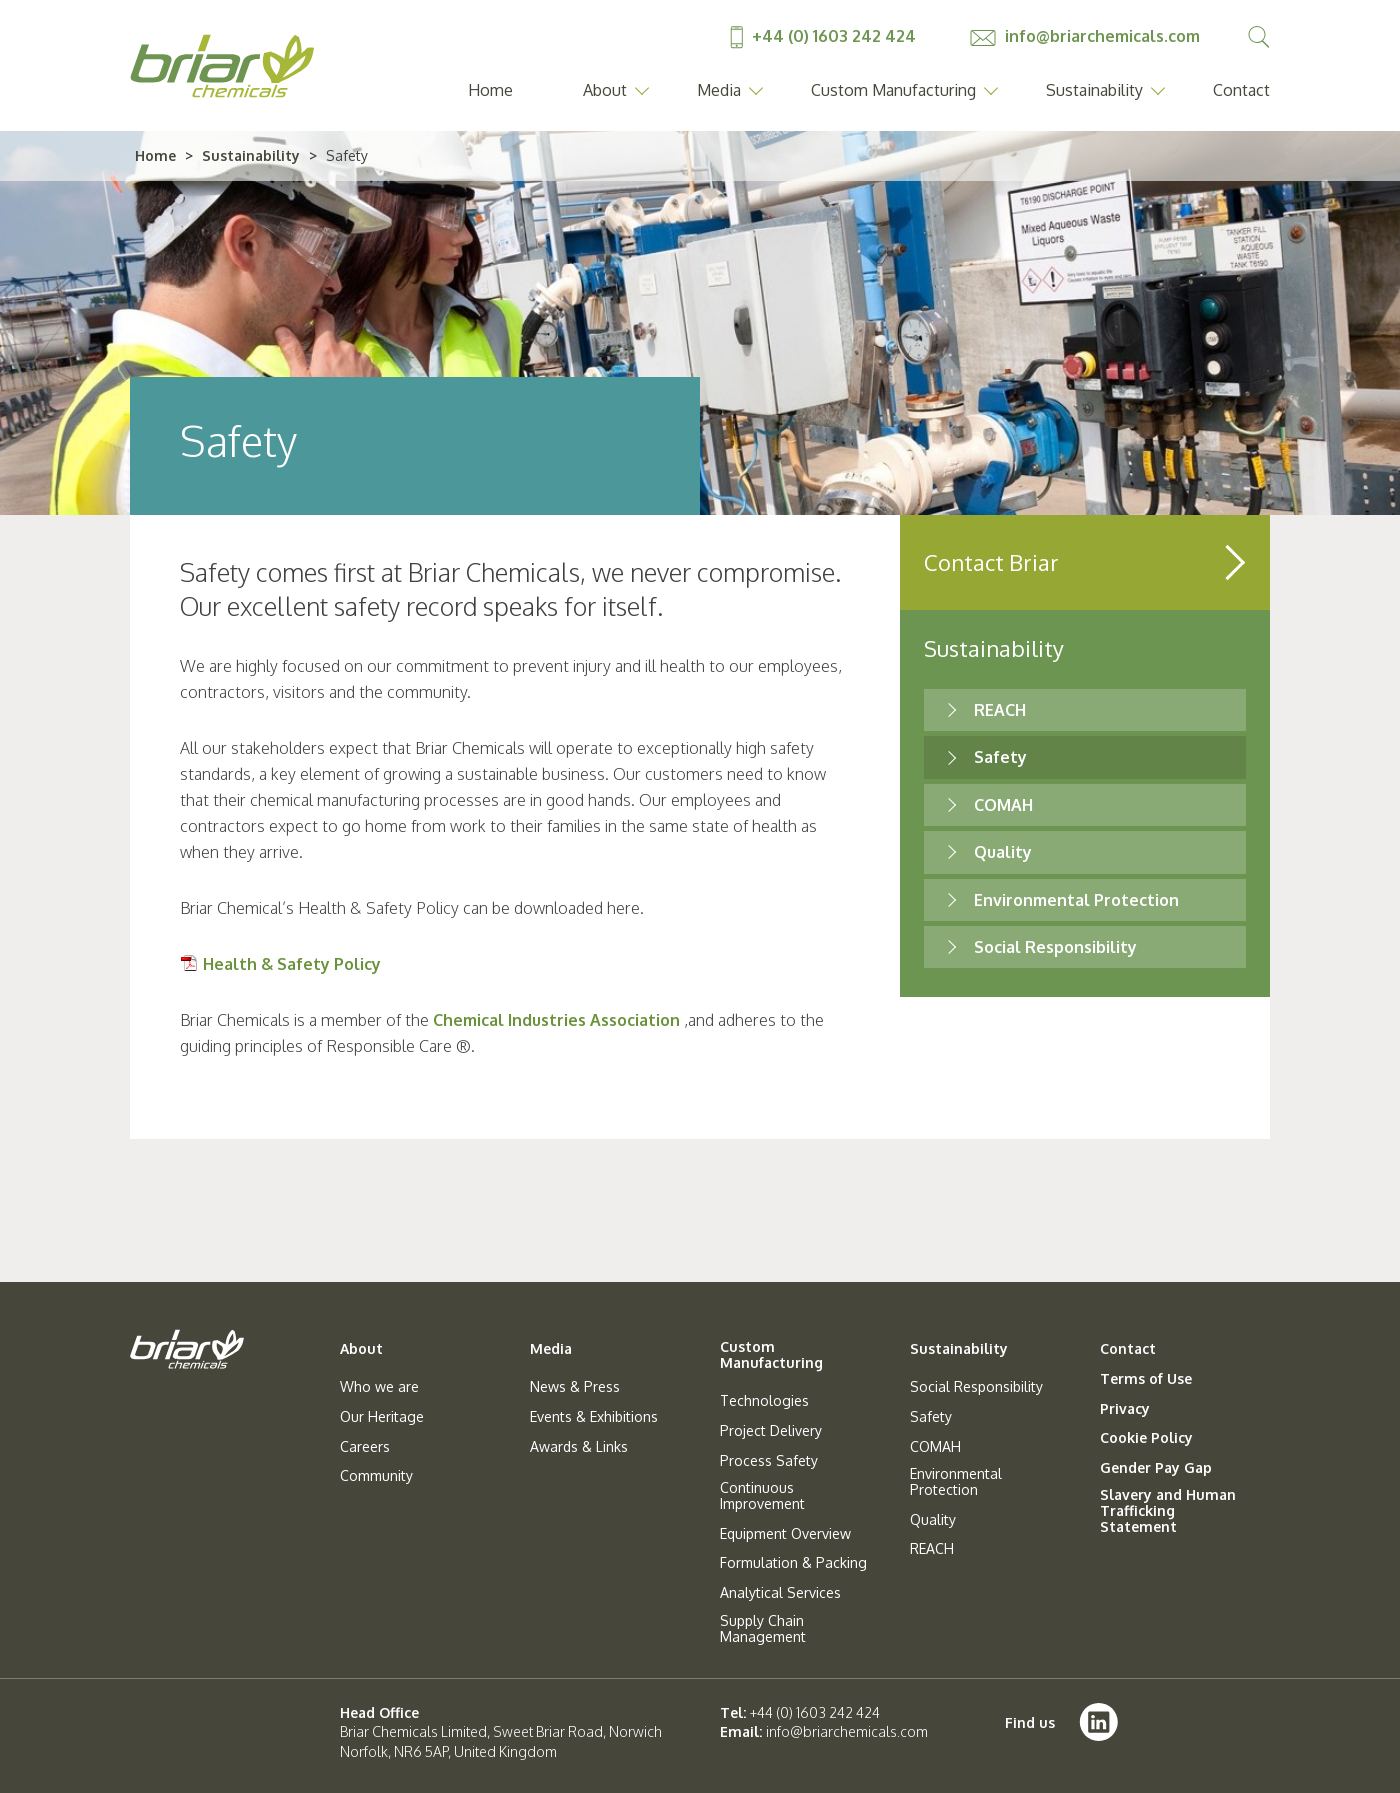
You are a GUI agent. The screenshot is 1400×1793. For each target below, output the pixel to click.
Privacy (1125, 1409)
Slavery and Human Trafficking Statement (1168, 1511)
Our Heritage (382, 1417)
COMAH (1003, 805)
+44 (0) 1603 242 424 (825, 36)
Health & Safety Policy (292, 964)
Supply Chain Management (763, 1629)
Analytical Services (780, 1593)
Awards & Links (579, 1447)
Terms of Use (1146, 1379)
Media (719, 90)
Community (376, 1476)
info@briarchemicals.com (1085, 36)
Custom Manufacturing (893, 90)
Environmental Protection (1076, 900)
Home (490, 90)
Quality (1003, 852)
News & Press (575, 1387)
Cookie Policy (1146, 1438)
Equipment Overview (785, 1534)
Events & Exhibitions (594, 1417)
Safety (1000, 757)
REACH (1000, 710)
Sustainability (1094, 90)
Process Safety (769, 1461)
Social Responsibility (1055, 947)
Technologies (764, 1401)
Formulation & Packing (793, 1563)
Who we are (379, 1387)
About (605, 90)
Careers (365, 1447)
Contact (1241, 90)
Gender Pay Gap (1156, 1468)
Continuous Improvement (762, 1496)
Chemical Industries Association (556, 1020)
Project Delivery (771, 1431)
